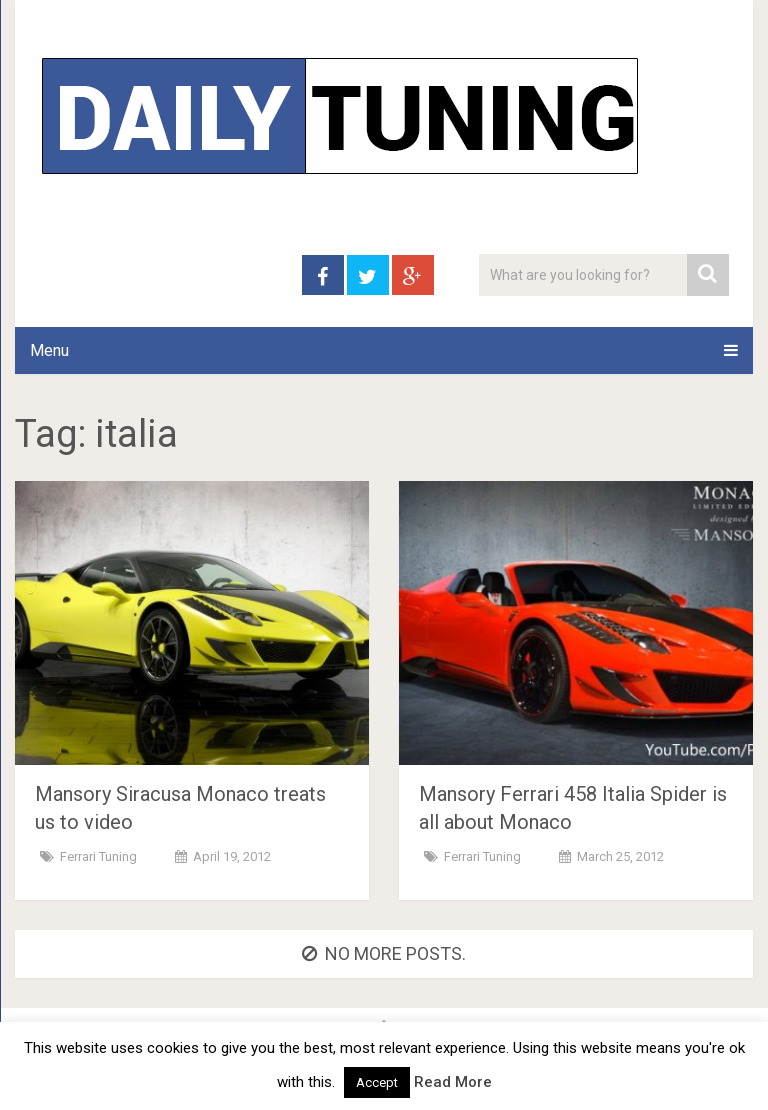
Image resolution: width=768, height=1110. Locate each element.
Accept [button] (377, 1082)
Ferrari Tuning (98, 856)
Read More (453, 1082)
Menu (49, 350)
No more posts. (384, 953)
